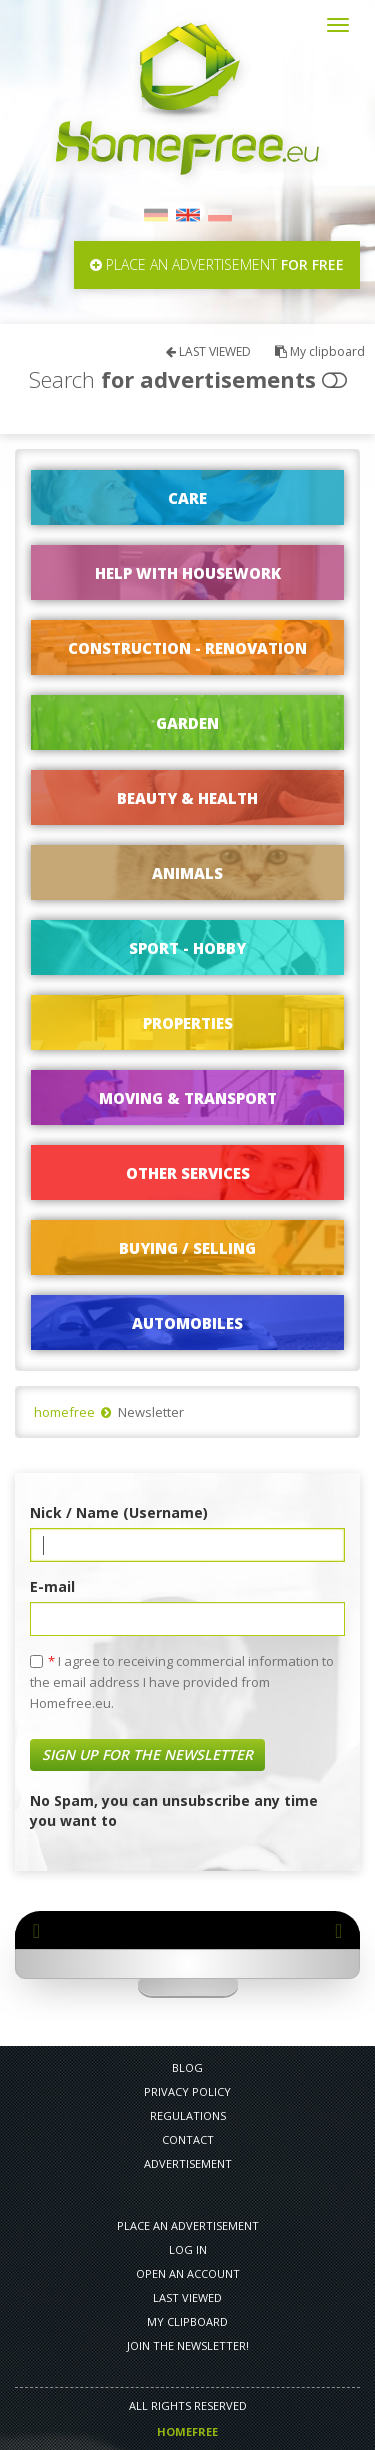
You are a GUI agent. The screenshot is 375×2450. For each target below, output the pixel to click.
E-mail (52, 1586)
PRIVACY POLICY (187, 2091)
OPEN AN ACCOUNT (188, 2273)
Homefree (187, 2431)
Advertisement (188, 2163)
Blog (187, 2067)
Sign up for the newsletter (147, 1754)
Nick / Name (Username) (119, 1512)
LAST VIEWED (208, 351)
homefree (64, 1412)
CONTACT (188, 2139)
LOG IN (188, 2249)
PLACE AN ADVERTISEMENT (188, 2225)
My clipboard (320, 351)
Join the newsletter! (188, 2345)
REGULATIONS (188, 2115)
